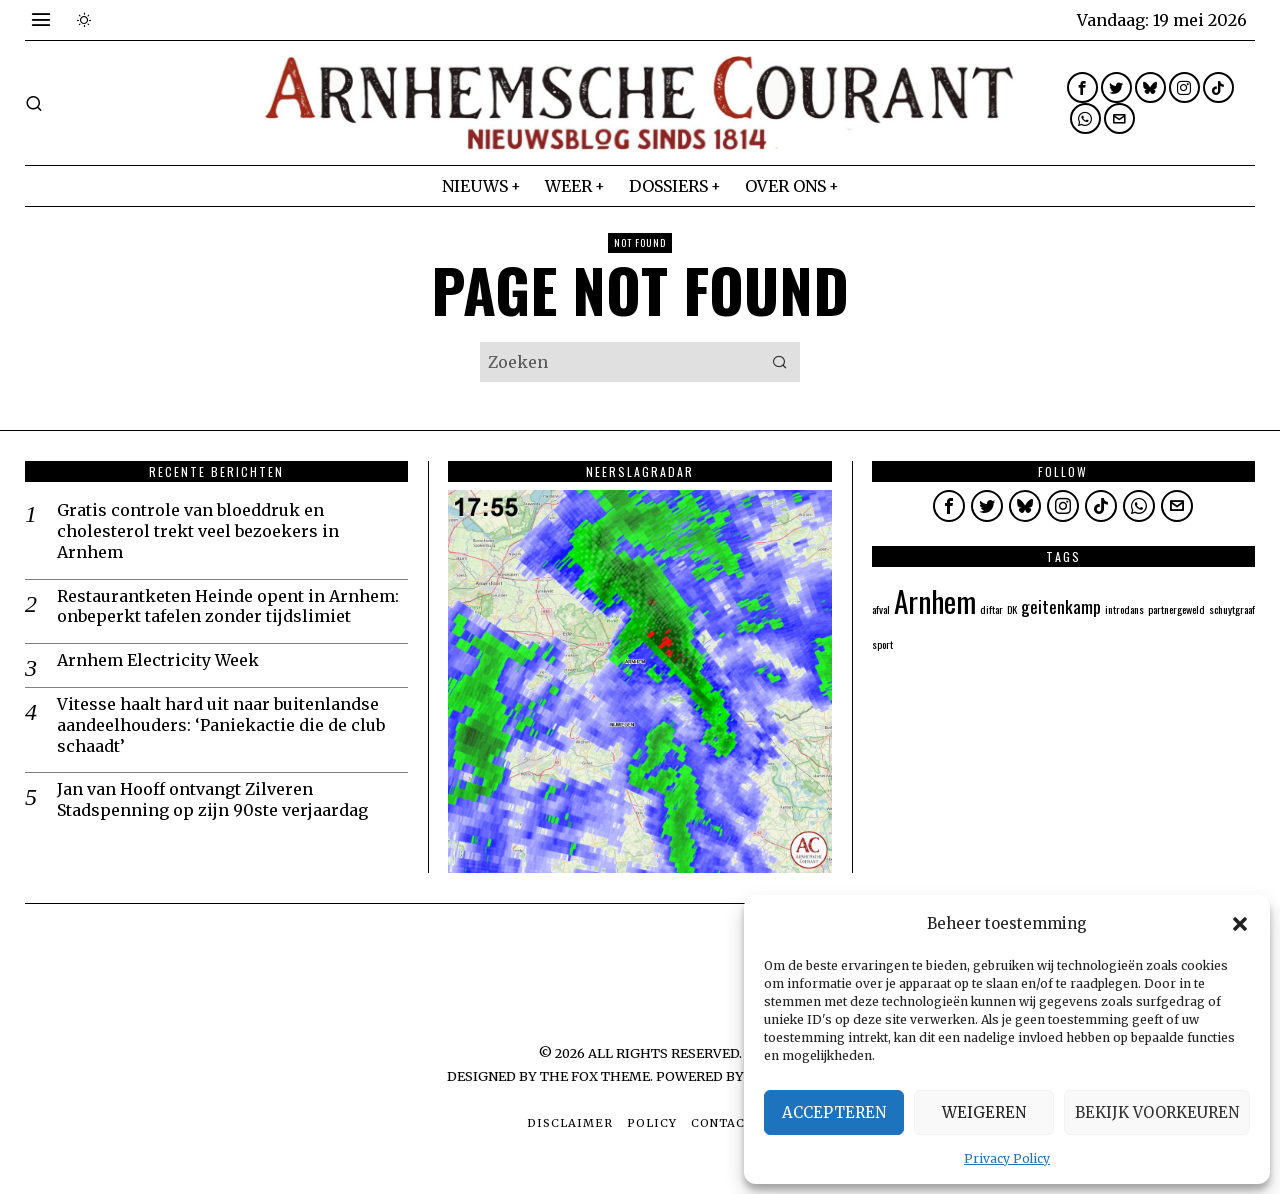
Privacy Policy (1007, 1158)
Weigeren (984, 1112)
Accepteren (834, 1112)
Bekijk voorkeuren (1157, 1112)
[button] (1240, 924)
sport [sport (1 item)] (882, 644)
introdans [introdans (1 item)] (1124, 609)
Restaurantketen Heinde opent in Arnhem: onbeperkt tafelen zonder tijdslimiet (228, 606)
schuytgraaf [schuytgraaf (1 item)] (1232, 609)
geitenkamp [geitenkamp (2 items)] (1061, 606)
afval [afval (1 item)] (881, 609)
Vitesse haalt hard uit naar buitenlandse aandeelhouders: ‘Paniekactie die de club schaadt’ (221, 725)
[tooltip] (1082, 87)
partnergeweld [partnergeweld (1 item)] (1176, 609)
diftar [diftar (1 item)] (991, 609)
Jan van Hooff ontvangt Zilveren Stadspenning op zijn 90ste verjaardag (212, 799)
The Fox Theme (595, 1076)
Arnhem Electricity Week (158, 660)
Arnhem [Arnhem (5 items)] (935, 600)
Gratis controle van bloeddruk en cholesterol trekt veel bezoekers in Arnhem (198, 531)
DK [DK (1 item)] (1012, 609)
